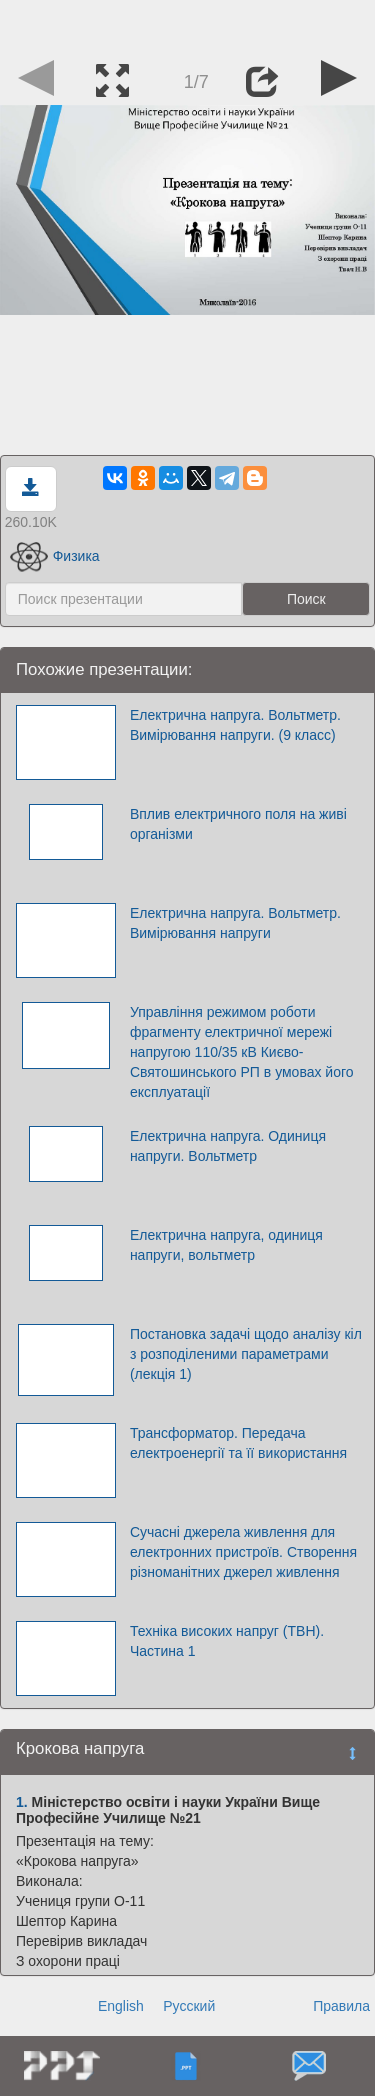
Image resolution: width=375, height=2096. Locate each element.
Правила (341, 2006)
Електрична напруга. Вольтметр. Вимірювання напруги (235, 923)
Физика (55, 556)
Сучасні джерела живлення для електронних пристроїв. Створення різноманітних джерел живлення (243, 1552)
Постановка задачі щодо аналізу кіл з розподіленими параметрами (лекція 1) (246, 1354)
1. (22, 1802)
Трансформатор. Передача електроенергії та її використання (238, 1443)
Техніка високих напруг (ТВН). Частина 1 (227, 1641)
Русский (189, 2006)
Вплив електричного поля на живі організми (238, 824)
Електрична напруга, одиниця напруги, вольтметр (226, 1245)
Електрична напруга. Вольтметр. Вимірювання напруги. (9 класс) (235, 725)
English (121, 2006)
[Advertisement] (188, 25)
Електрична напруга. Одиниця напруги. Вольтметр (228, 1146)
